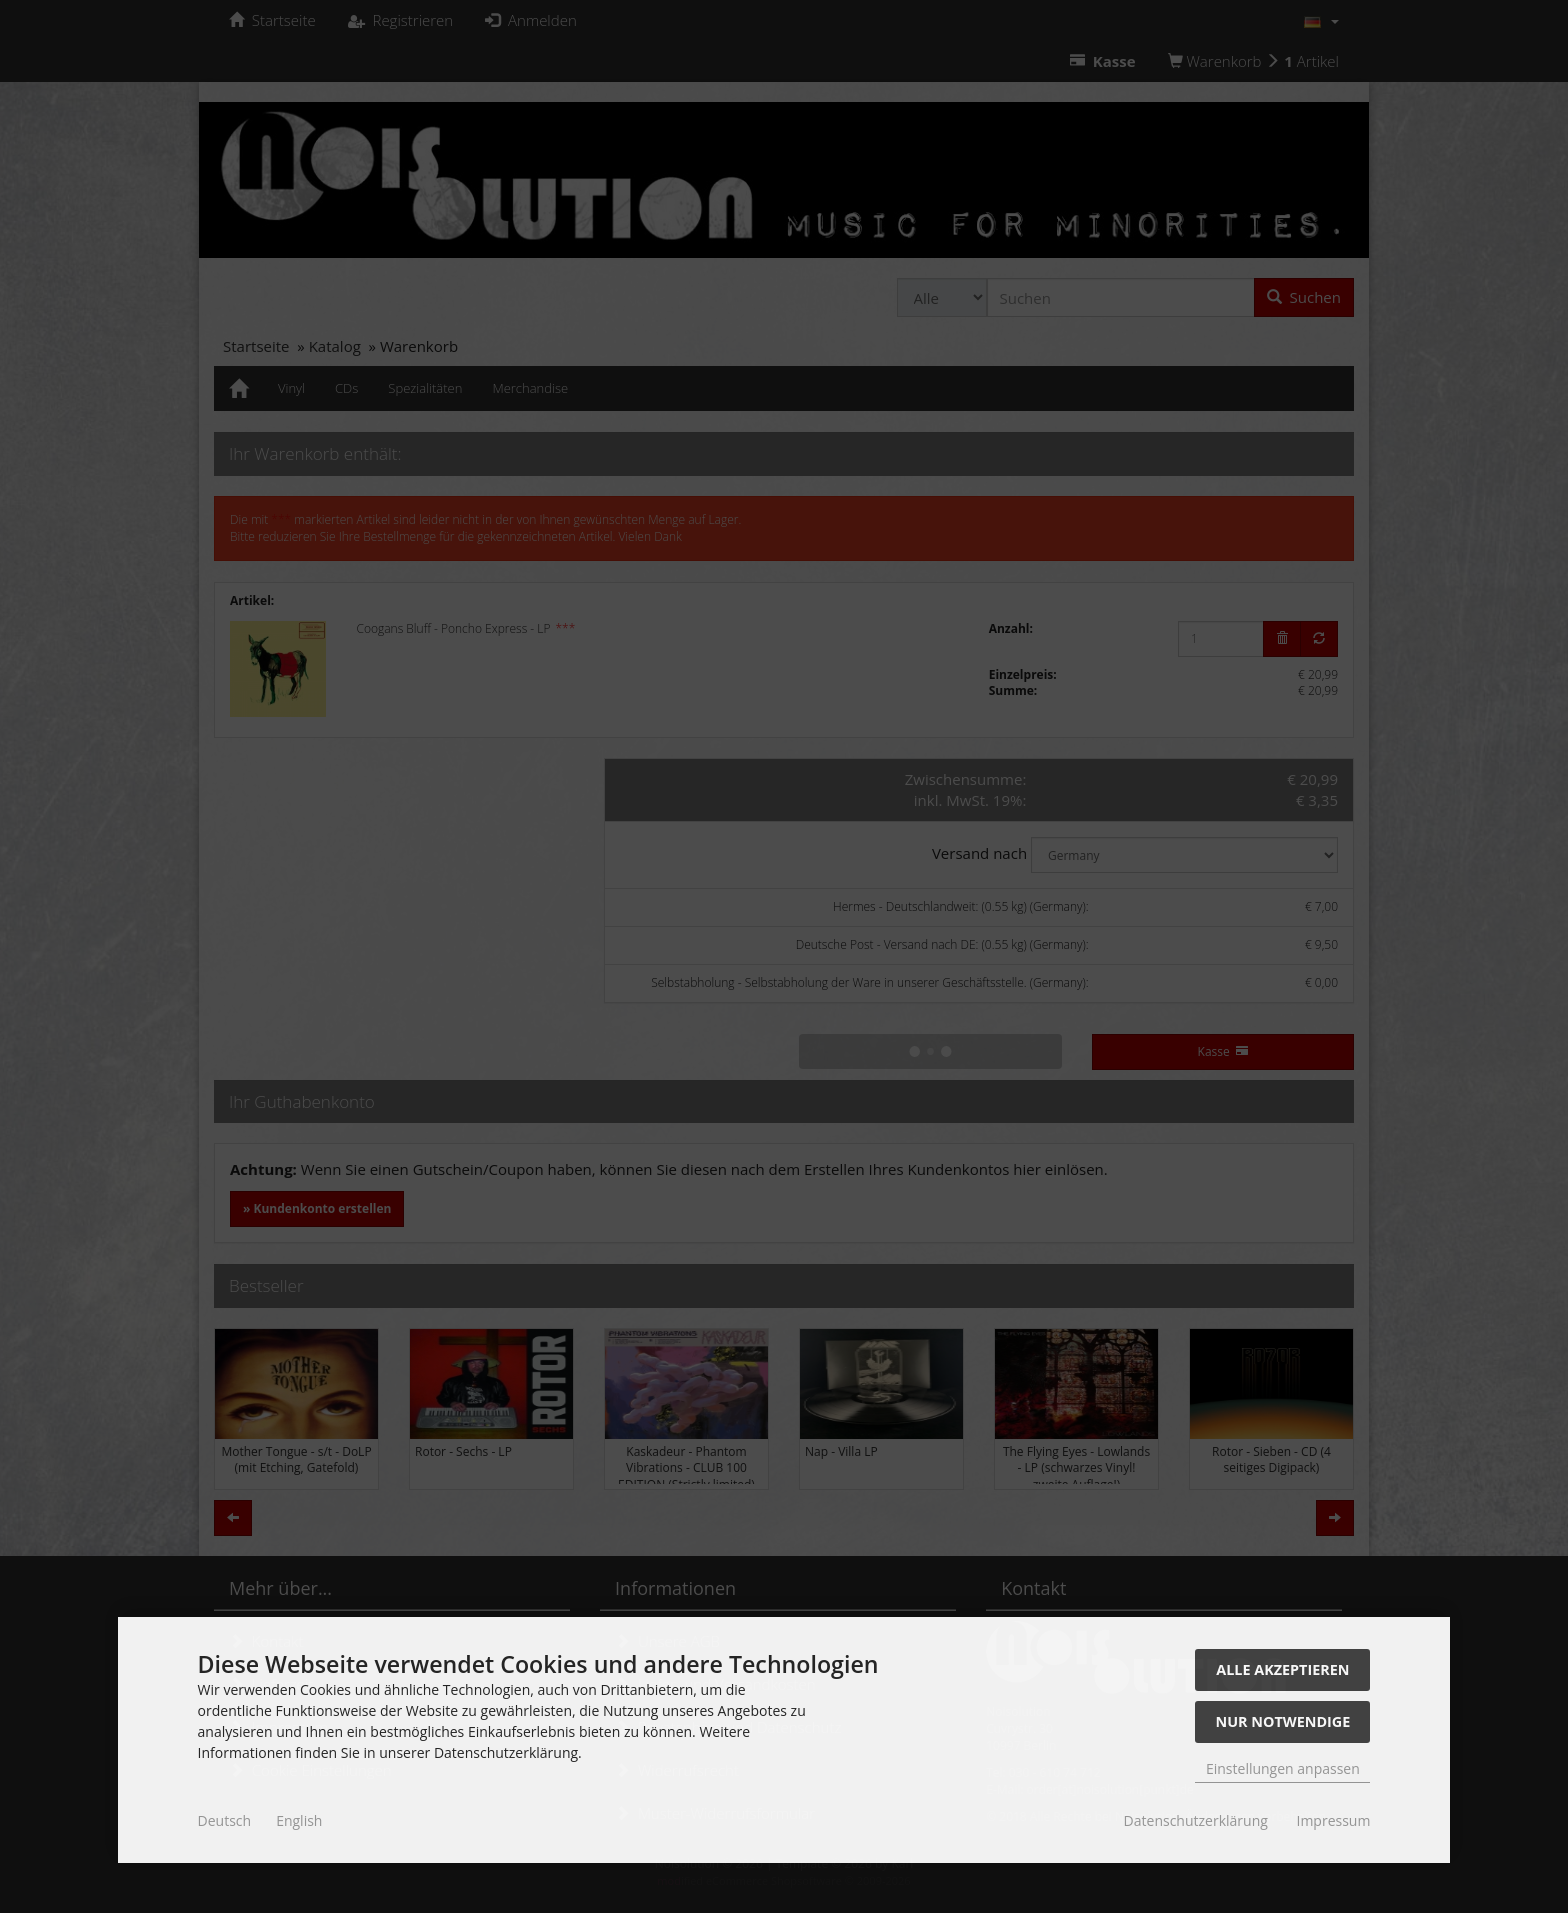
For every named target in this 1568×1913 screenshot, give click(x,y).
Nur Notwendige (1282, 1721)
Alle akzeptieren (1282, 1669)
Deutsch (225, 1820)
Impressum (1333, 1820)
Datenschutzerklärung (1196, 1820)
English (299, 1820)
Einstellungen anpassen (1283, 1768)
